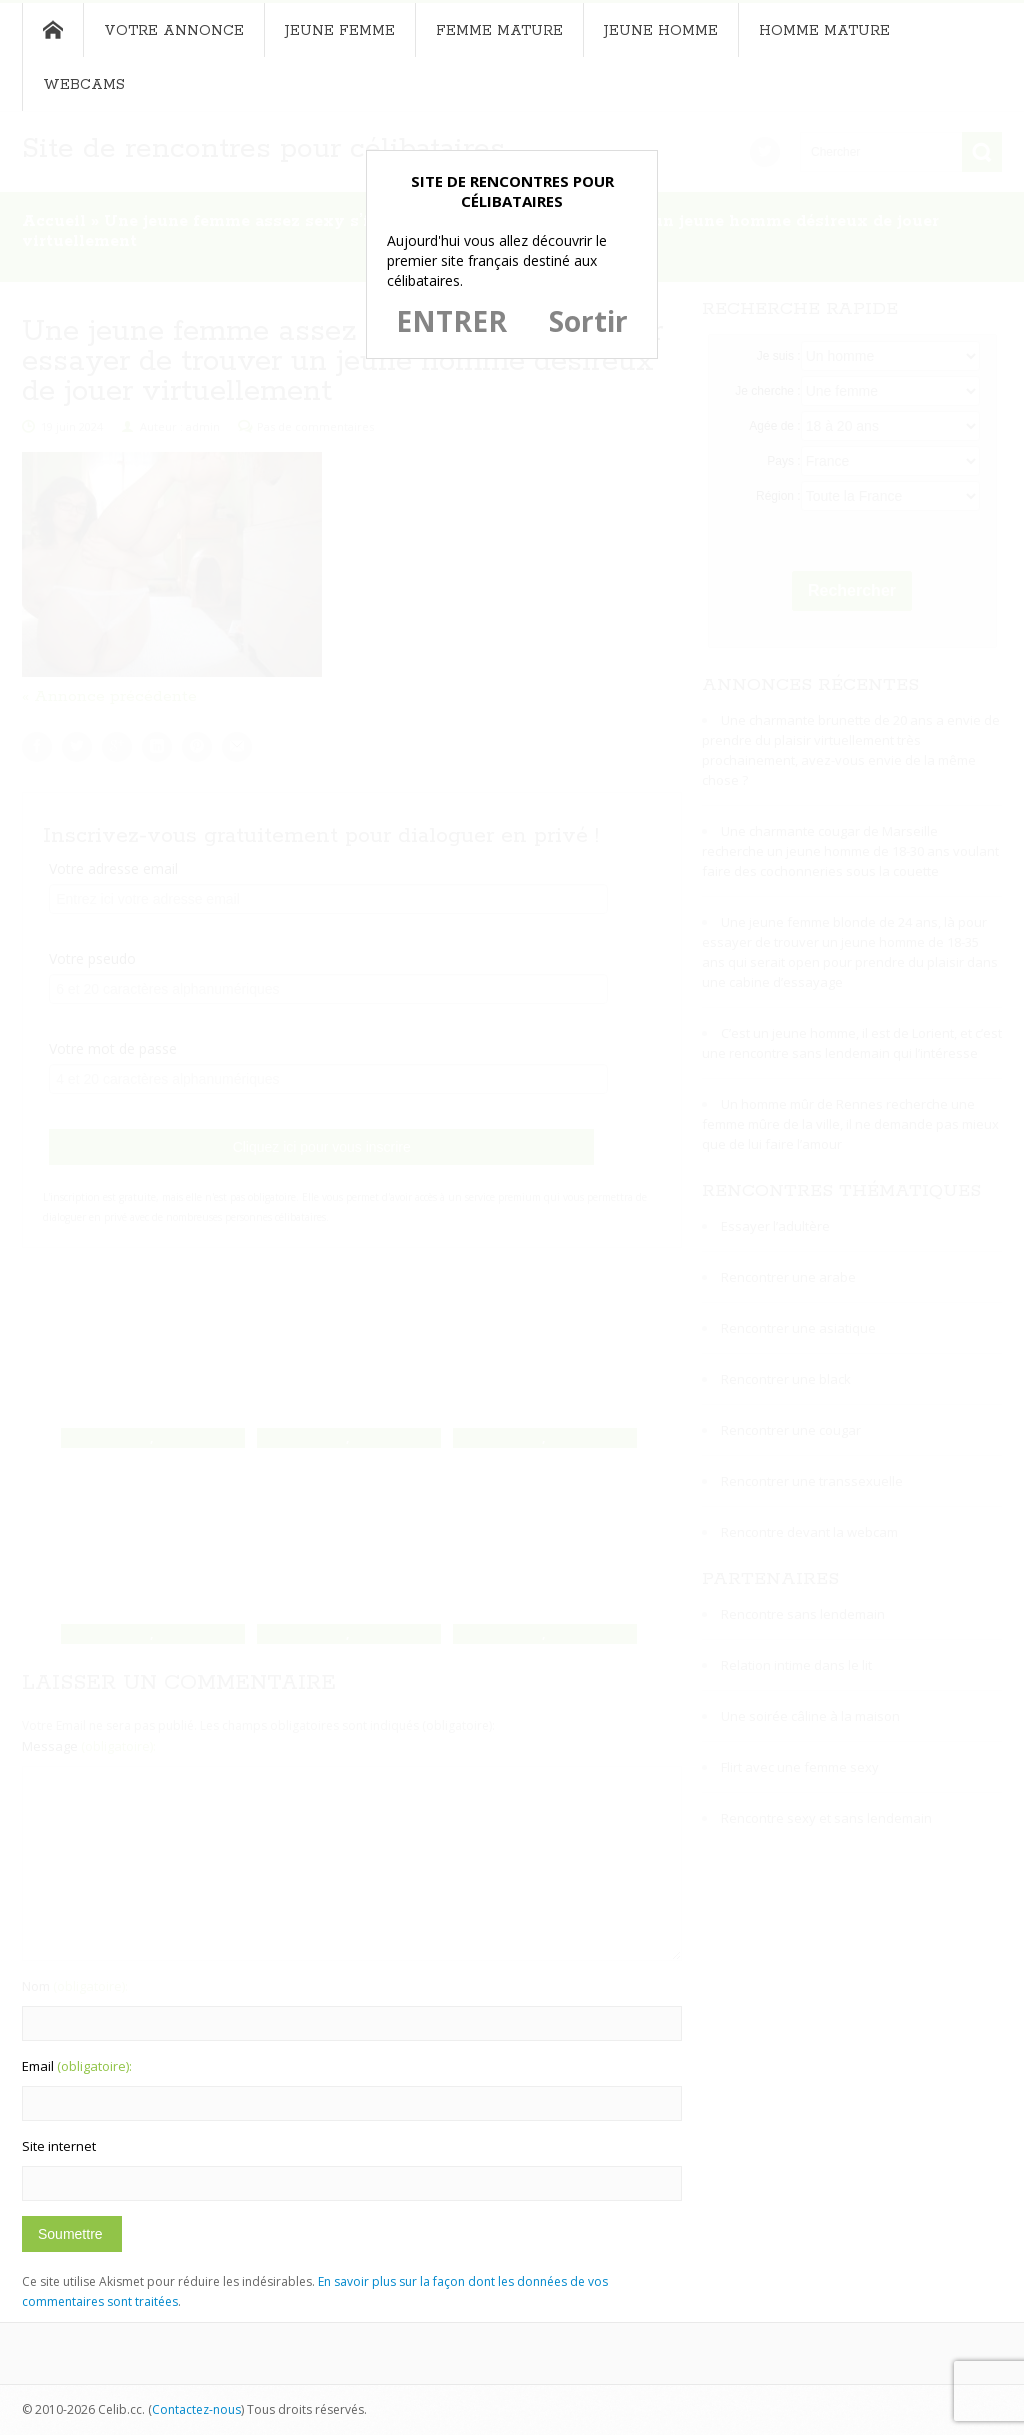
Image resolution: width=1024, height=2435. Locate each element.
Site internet (59, 2146)
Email (77, 2066)
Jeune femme (340, 31)
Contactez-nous (196, 2409)
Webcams (84, 85)
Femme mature (499, 31)
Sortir (588, 321)
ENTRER (451, 321)
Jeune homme (661, 31)
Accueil (52, 30)
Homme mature (824, 31)
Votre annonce (174, 31)
